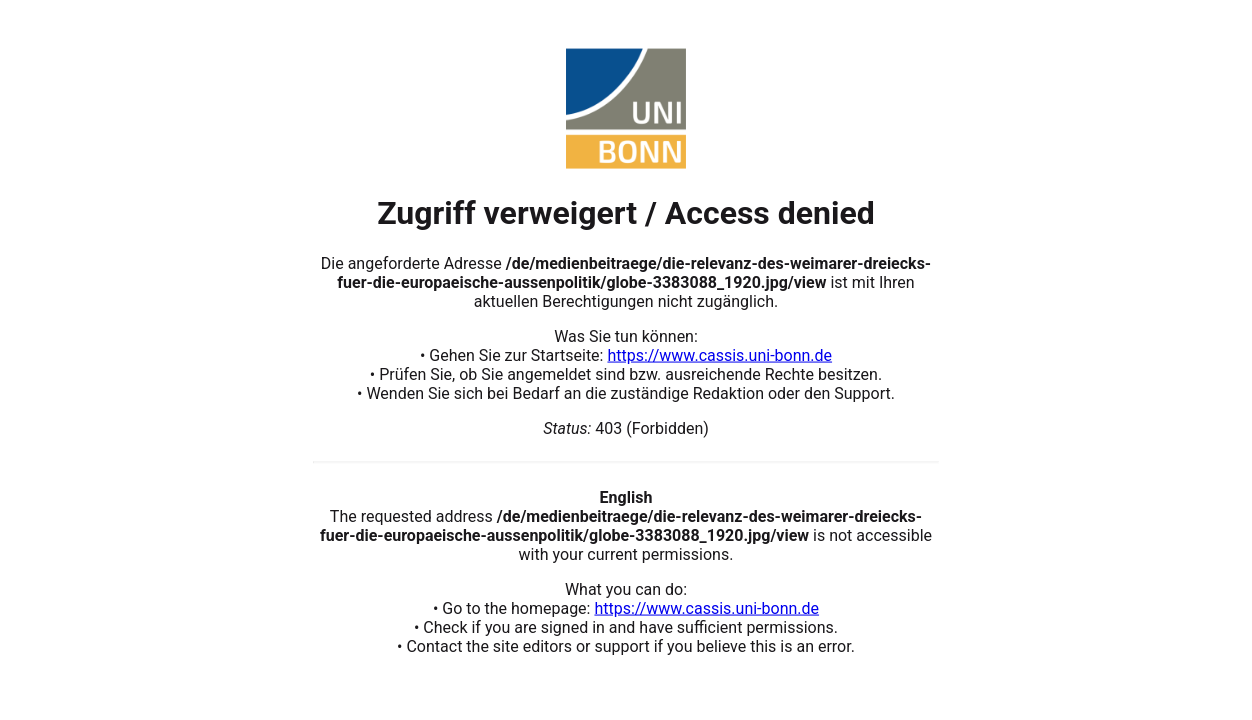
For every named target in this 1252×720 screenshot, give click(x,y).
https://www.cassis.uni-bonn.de (719, 354)
